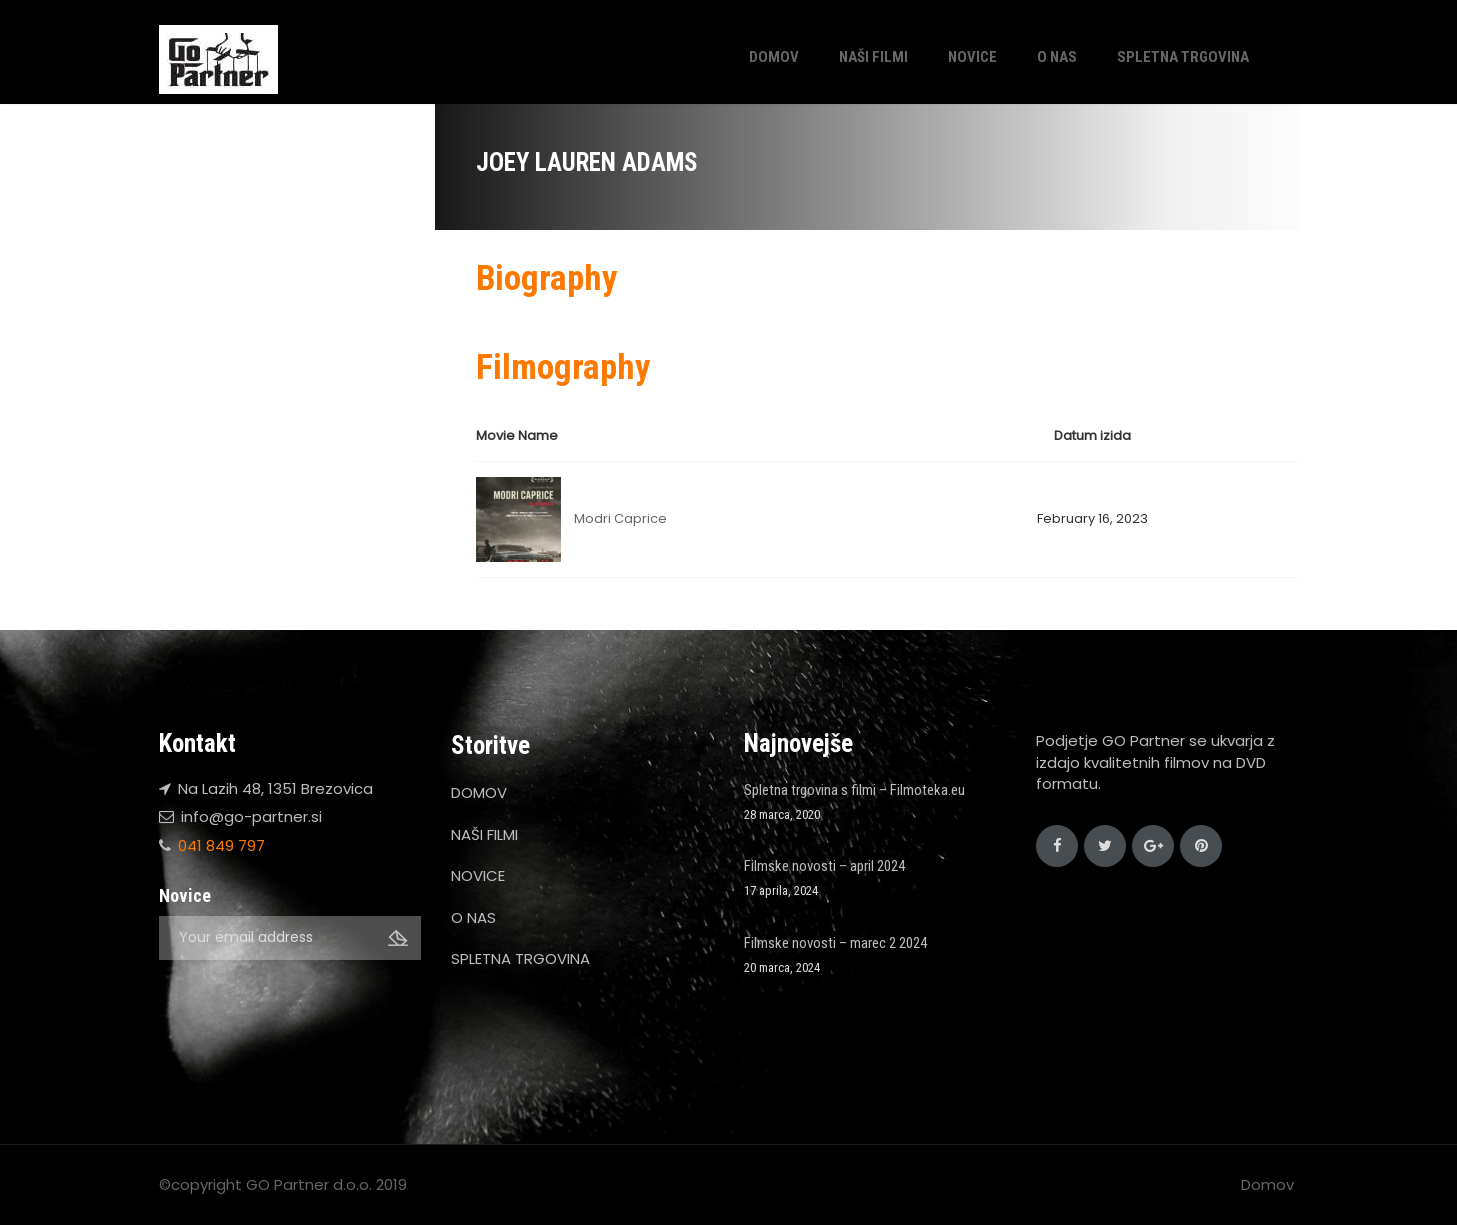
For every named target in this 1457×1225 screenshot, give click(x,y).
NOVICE (972, 57)
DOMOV (774, 57)
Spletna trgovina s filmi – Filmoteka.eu (854, 790)
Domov (1267, 1184)
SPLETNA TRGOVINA (1183, 57)
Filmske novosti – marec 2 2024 (835, 943)
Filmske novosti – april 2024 (824, 866)
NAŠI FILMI (873, 57)
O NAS (1057, 57)
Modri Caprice (620, 518)
